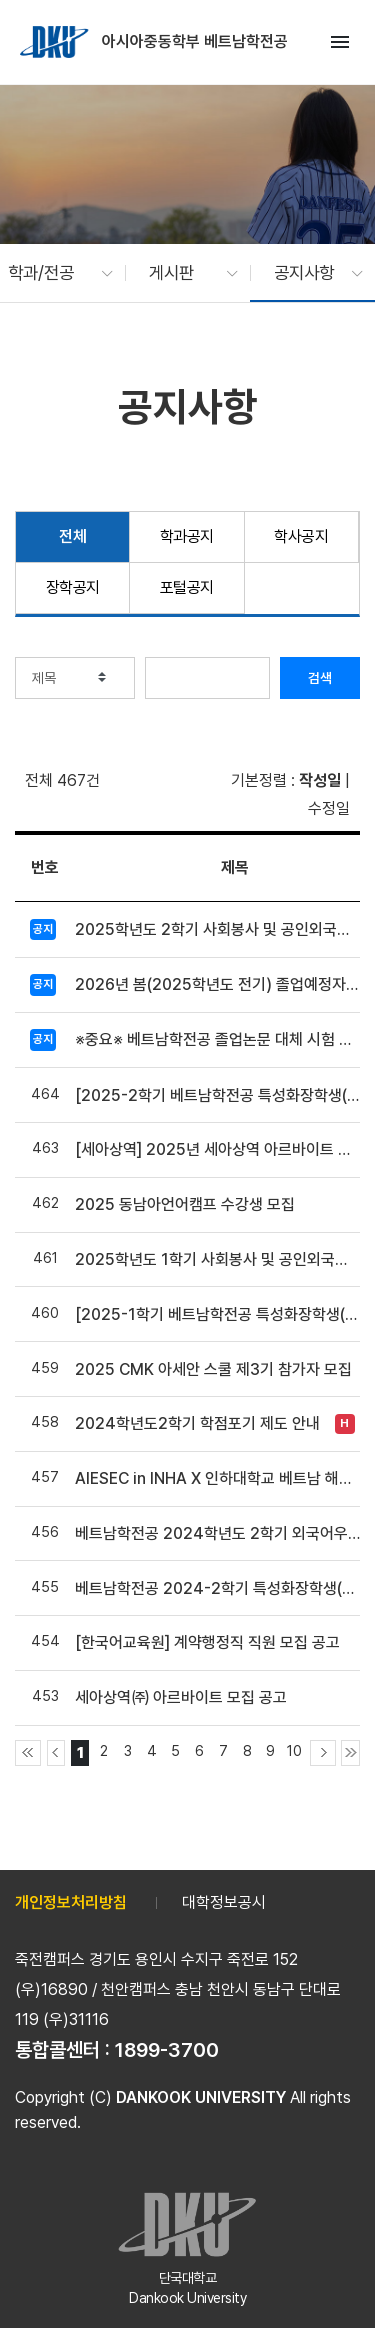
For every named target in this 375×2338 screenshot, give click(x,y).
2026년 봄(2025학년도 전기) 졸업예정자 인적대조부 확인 (217, 984)
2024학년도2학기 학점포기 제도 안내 (197, 1423)
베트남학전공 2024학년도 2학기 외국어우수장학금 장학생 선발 (217, 1533)
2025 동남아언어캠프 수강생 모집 (185, 1204)
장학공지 (73, 587)
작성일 (320, 780)
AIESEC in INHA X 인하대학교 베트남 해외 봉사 (217, 1478)
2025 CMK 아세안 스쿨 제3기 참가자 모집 (213, 1369)
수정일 (329, 808)
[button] (50, 273)
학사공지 (301, 536)
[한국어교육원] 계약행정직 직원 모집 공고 (207, 1642)
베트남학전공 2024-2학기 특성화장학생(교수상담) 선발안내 (217, 1588)
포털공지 (187, 587)
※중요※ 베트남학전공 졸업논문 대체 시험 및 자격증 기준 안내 (217, 1039)
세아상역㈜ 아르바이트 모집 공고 (181, 1697)
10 (294, 1750)
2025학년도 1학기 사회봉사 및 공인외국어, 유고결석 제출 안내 (217, 1259)
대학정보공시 (224, 1902)
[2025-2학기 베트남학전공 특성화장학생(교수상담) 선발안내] (217, 1095)
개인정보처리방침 (71, 1902)
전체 (72, 536)
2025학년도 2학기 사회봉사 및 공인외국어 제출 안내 (217, 929)
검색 (320, 678)
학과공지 (187, 536)
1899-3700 (167, 2050)
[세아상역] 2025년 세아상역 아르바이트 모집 (217, 1149)
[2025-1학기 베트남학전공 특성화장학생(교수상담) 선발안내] (217, 1314)
